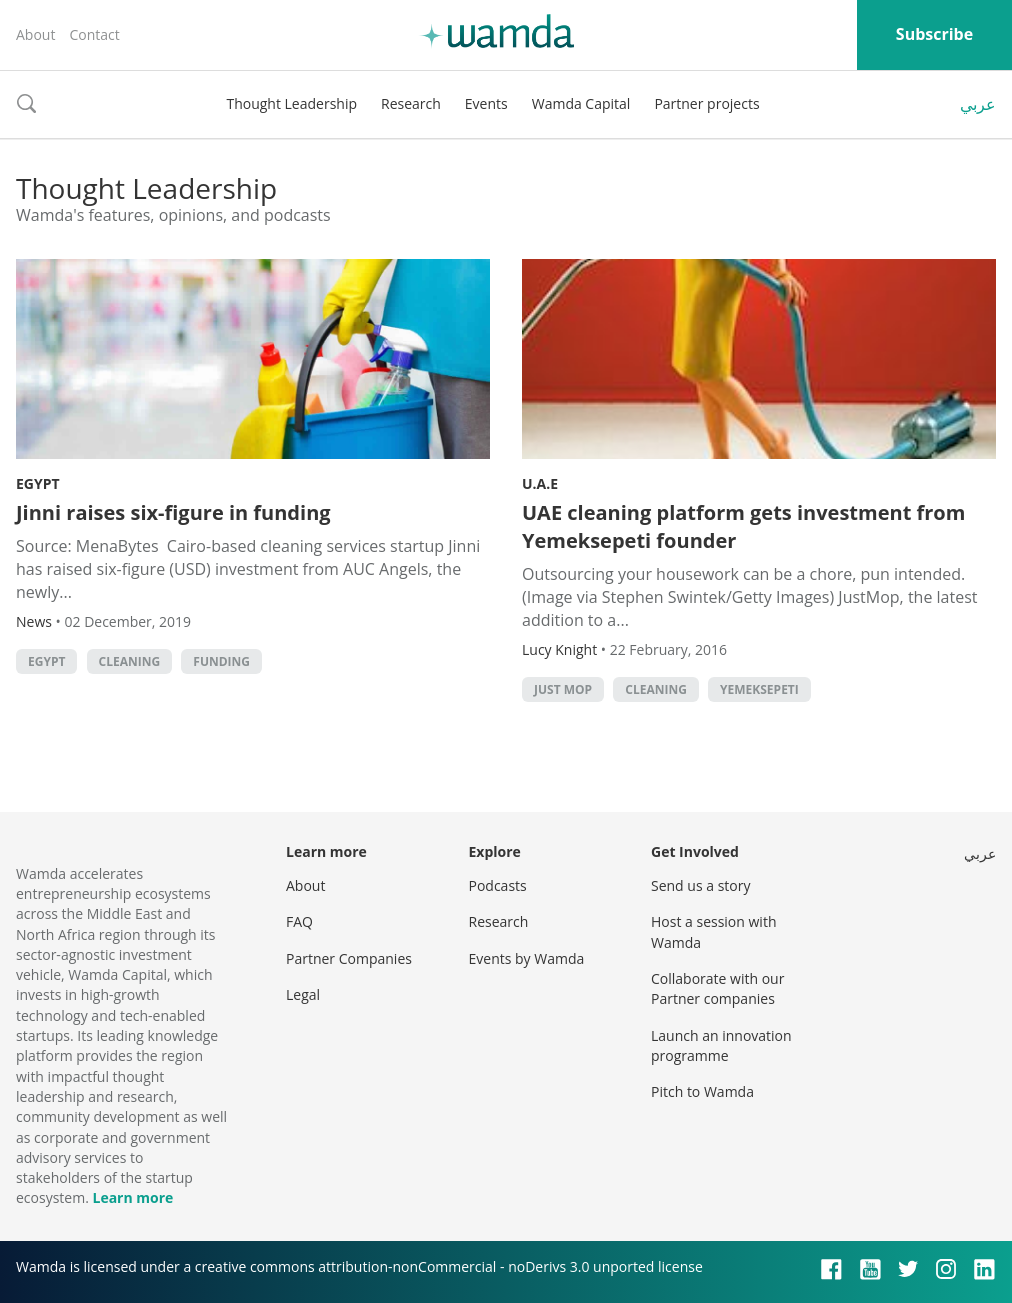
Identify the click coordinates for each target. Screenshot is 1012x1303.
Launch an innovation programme (721, 1045)
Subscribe (934, 34)
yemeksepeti (759, 689)
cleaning (130, 661)
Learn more (132, 1197)
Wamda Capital (581, 103)
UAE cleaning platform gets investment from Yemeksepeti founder (743, 526)
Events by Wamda (527, 958)
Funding (221, 661)
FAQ (299, 921)
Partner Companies (349, 958)
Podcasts (498, 885)
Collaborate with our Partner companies (717, 988)
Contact (94, 34)
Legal (303, 994)
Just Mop (563, 689)
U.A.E (540, 483)
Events (486, 103)
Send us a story (700, 885)
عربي (978, 104)
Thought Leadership (291, 103)
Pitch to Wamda (702, 1091)
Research (411, 103)
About (35, 34)
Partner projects (706, 103)
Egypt (38, 483)
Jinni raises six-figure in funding (173, 512)
